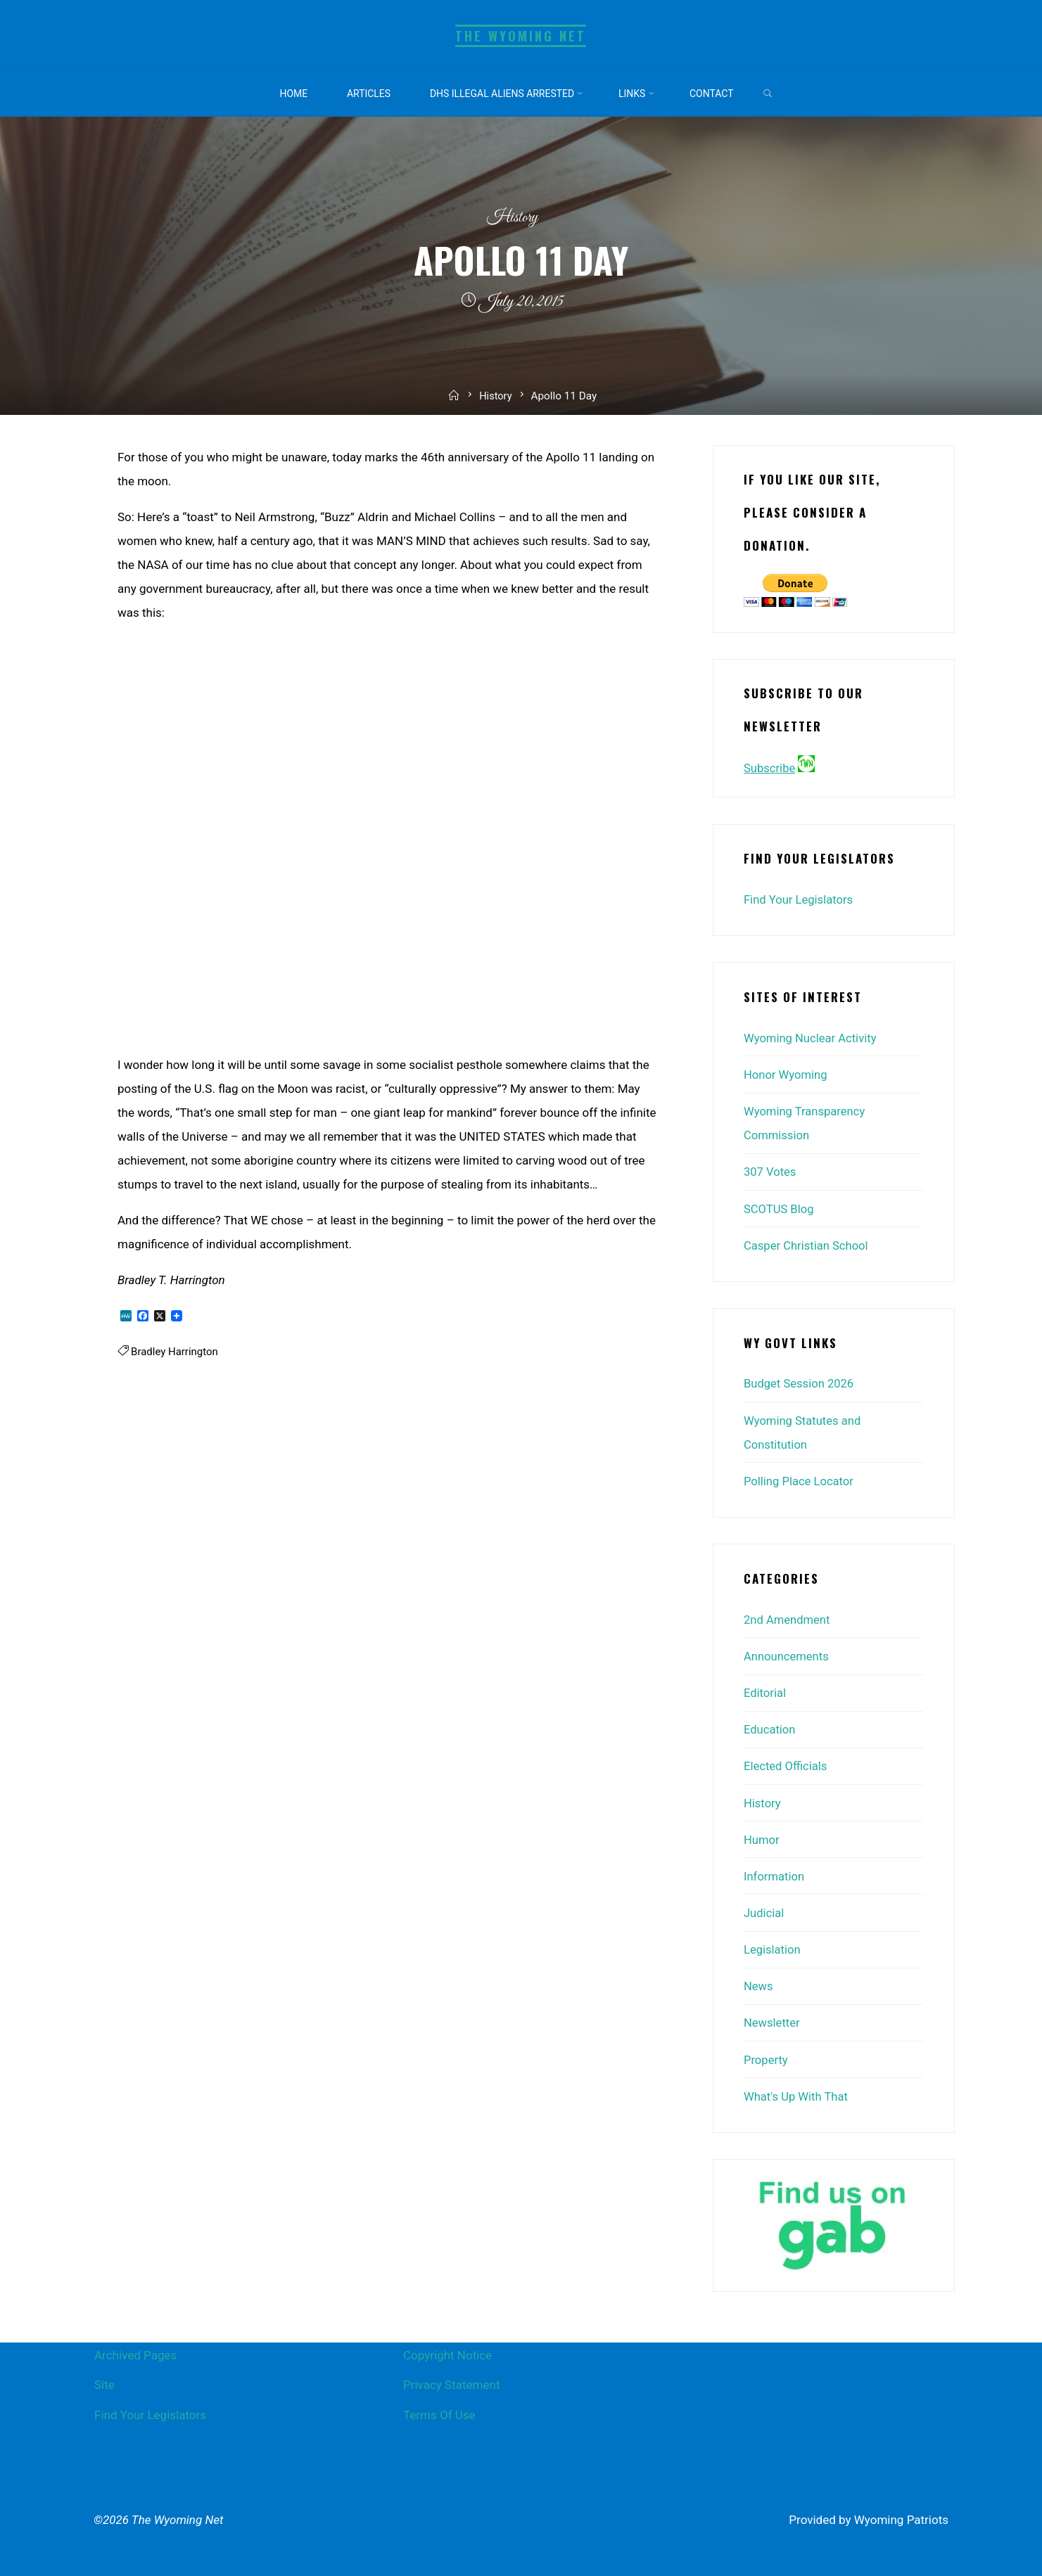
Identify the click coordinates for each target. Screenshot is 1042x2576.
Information (775, 1874)
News (759, 1984)
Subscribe (770, 768)
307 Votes (770, 1171)
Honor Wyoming (787, 1074)
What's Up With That (797, 2094)
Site (104, 2382)
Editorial (765, 1691)
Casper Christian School (807, 1244)
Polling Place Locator (800, 1480)
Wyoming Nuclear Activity (811, 1037)
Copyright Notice (447, 2352)
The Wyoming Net (521, 35)
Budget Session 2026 (800, 1383)
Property (766, 2057)
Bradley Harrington (175, 1351)
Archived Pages (135, 2352)
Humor (762, 1838)
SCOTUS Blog (779, 1207)
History (512, 218)
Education (770, 1728)
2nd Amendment (788, 1618)
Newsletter (772, 2020)
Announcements (787, 1655)
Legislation (773, 1947)
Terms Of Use (439, 2411)
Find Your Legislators (800, 899)
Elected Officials (786, 1764)
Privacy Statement (451, 2382)
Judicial (764, 1911)
